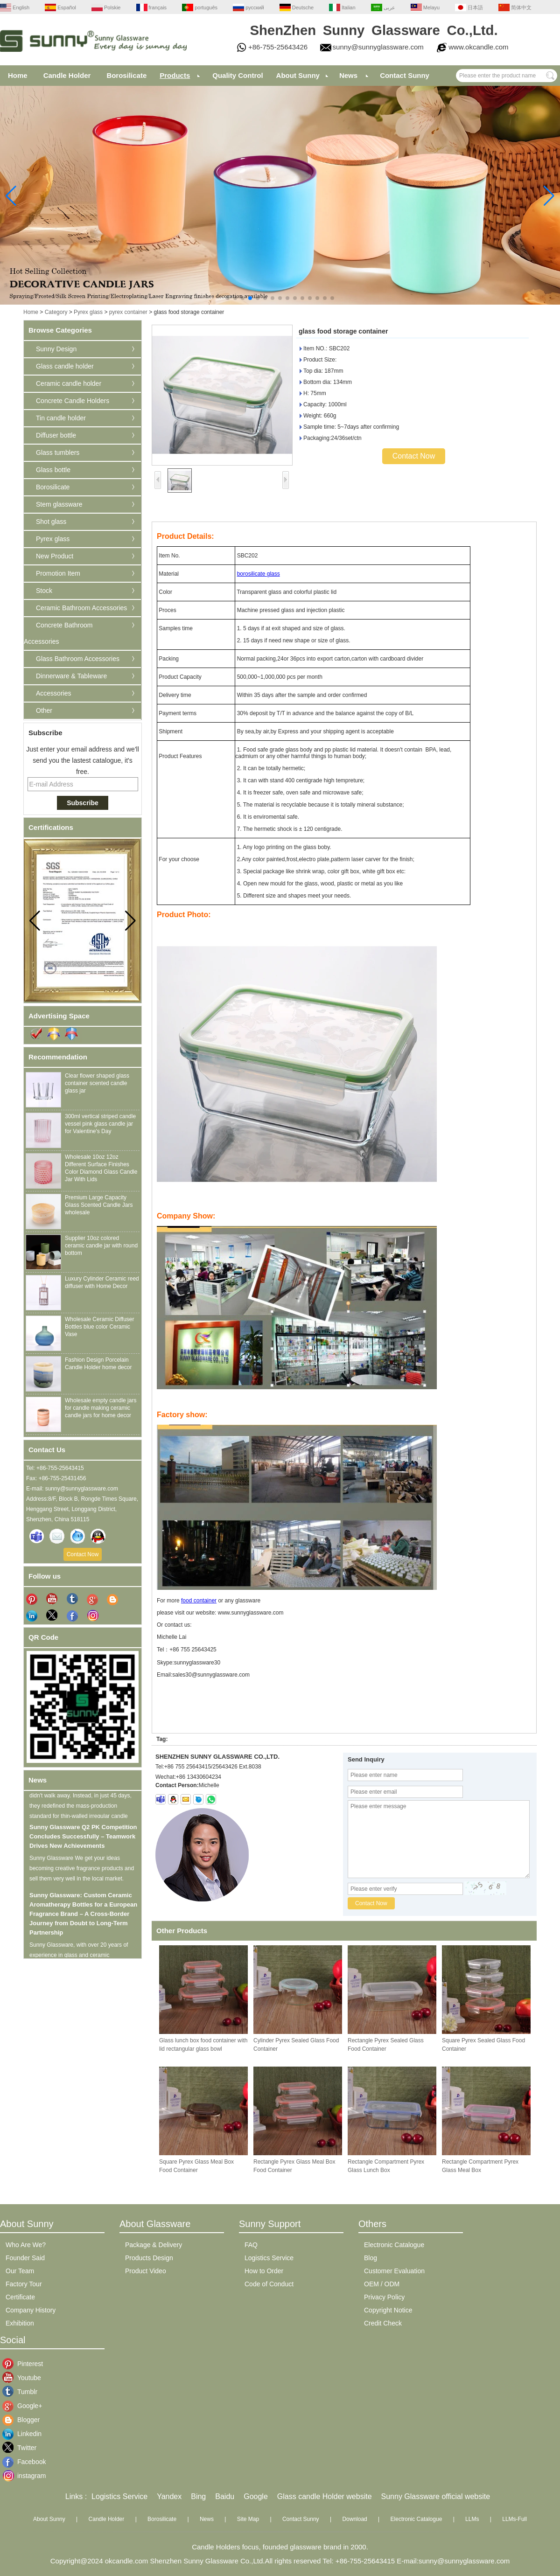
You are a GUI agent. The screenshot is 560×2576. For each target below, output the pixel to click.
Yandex (169, 2496)
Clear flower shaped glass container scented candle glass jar (97, 1083)
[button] (228, 298)
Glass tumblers (57, 452)
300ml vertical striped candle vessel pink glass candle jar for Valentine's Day (100, 1124)
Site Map (248, 2519)
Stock (44, 590)
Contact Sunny (404, 75)
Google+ (24, 2405)
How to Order (264, 2271)
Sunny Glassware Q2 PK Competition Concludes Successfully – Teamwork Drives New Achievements (83, 1841)
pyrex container (128, 312)
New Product (54, 556)
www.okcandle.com (478, 47)
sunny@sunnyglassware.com (378, 47)
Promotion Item (58, 573)
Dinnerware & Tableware (71, 676)
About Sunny (298, 75)
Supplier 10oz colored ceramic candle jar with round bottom (101, 1245)
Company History (31, 2310)
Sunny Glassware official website (435, 2496)
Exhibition (20, 2323)
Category (56, 312)
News (348, 75)
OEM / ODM (381, 2284)
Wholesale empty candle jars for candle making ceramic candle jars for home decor (100, 1408)
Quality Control (237, 75)
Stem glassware (59, 504)
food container (199, 1600)
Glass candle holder (65, 366)
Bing (198, 2496)
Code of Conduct (269, 2284)
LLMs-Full (514, 2519)
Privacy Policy (384, 2297)
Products (175, 75)
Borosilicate (126, 75)
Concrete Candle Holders (72, 400)
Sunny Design (56, 349)
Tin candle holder (61, 418)
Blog (370, 2258)
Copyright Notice (388, 2310)
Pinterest (24, 2363)
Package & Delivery (153, 2245)
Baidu (224, 2496)
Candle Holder (67, 75)
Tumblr (24, 2391)
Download (354, 2519)
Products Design (149, 2258)
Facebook (24, 2461)
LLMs (472, 2519)
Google (256, 2496)
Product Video (145, 2271)
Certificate (20, 2297)
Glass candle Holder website (324, 2496)
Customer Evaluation (394, 2271)
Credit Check (383, 2323)
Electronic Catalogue (394, 2245)
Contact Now (83, 1554)
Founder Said (25, 2258)
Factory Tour (24, 2284)
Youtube (24, 2377)
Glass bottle (53, 469)
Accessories (53, 693)
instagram (24, 2475)
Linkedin (24, 2433)
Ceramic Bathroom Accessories (81, 608)
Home (18, 75)
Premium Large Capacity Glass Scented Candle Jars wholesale (99, 1205)
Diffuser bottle (56, 435)
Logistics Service (269, 2258)
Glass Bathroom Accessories (77, 658)
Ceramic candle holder (68, 383)
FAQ (251, 2245)
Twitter (24, 2447)
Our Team (20, 2271)
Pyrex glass (88, 312)
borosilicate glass (258, 574)
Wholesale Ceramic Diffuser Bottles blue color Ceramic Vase (99, 1326)
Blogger (24, 2419)
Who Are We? (26, 2245)
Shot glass (51, 521)
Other (44, 710)
